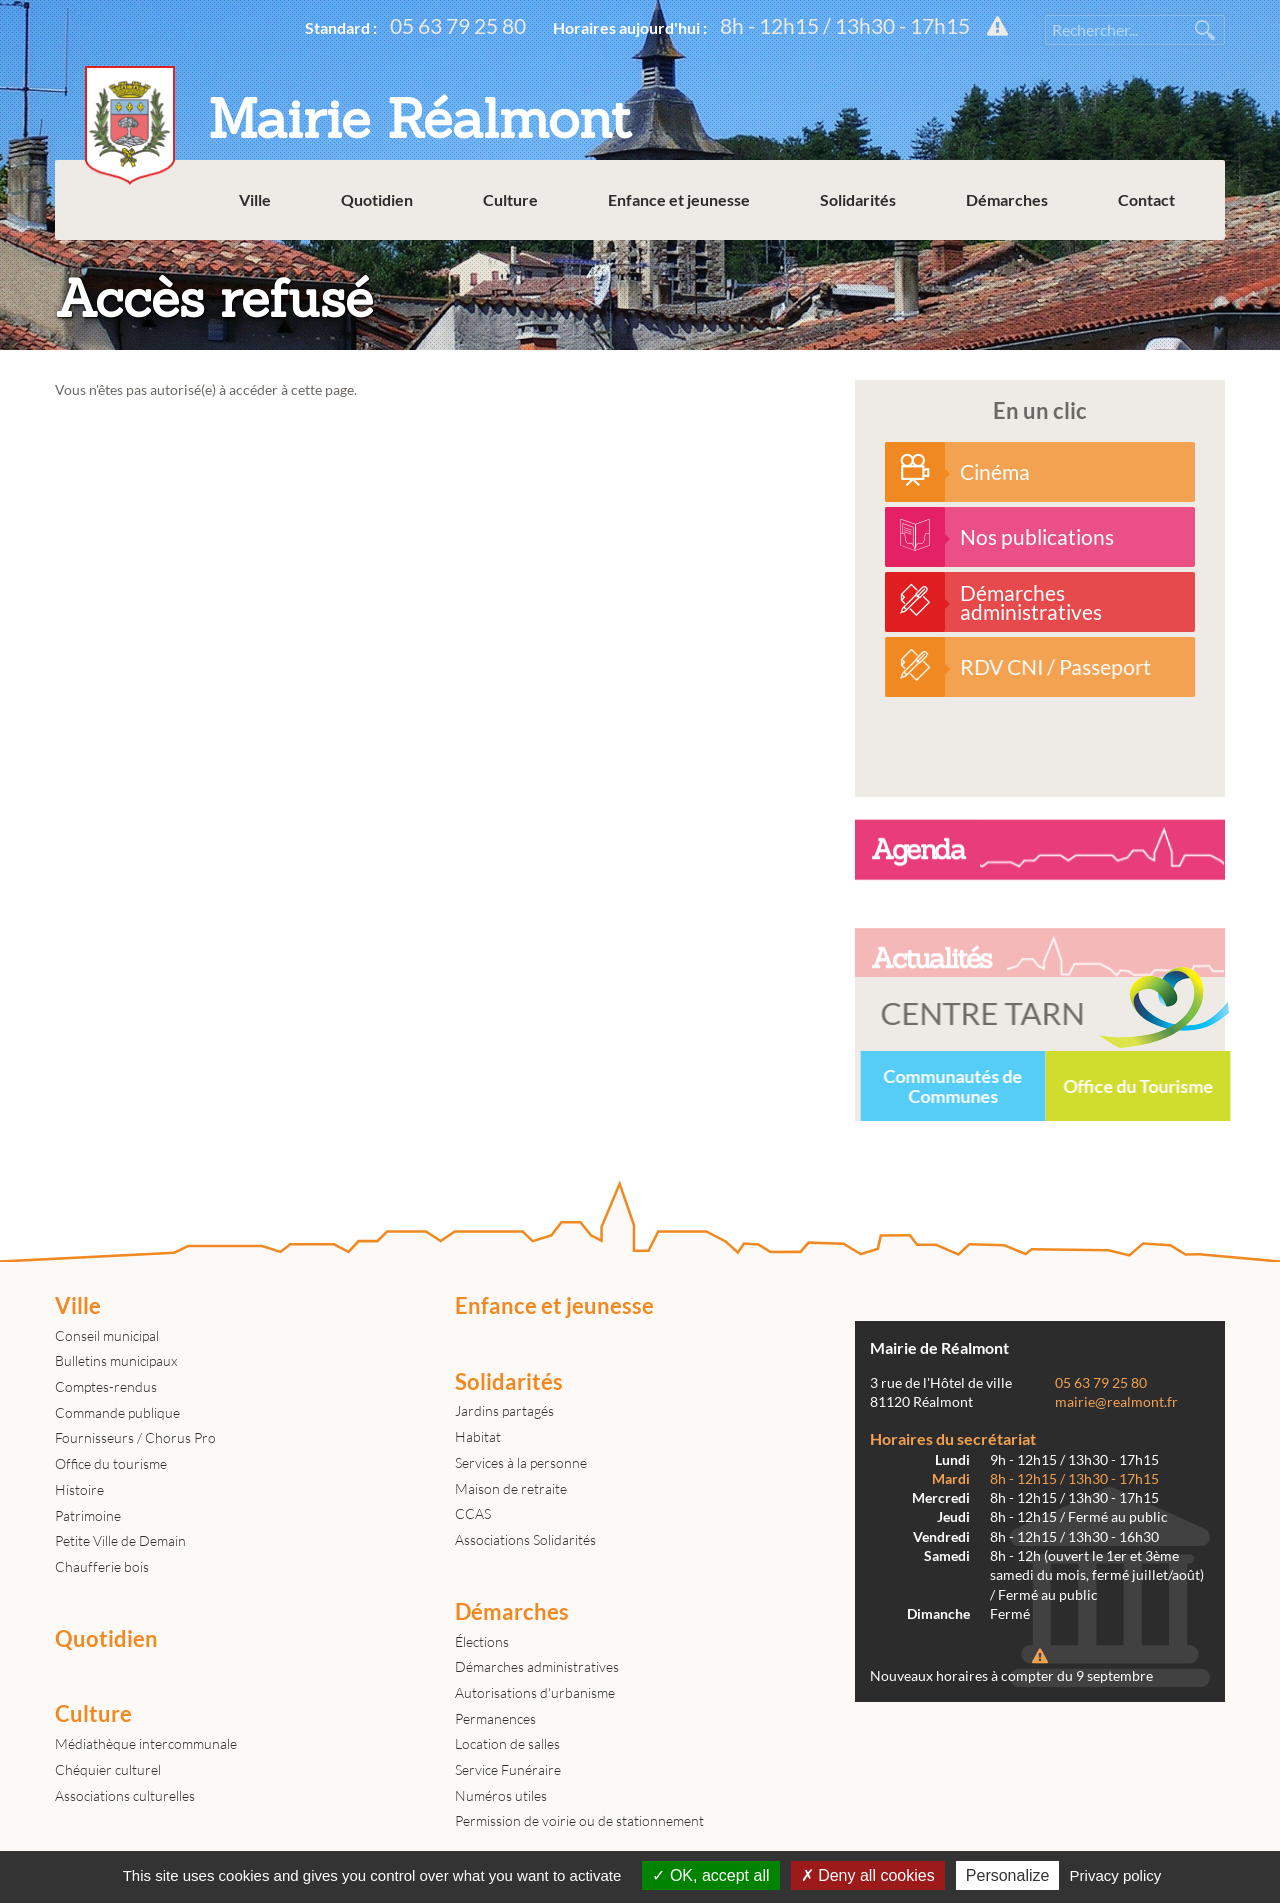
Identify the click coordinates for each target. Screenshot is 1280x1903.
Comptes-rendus (106, 1386)
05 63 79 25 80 (458, 25)
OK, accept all (710, 1875)
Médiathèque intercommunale (146, 1743)
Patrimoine (88, 1515)
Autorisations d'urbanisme (535, 1692)
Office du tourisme (111, 1463)
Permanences (495, 1718)
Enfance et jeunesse (679, 199)
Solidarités (858, 199)
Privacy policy (1116, 1875)
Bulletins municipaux (116, 1360)
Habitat (478, 1436)
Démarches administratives (537, 1666)
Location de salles (507, 1743)
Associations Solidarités (525, 1539)
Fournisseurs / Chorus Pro (135, 1437)
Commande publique (117, 1412)
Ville (255, 199)
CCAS (473, 1513)
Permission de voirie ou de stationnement (579, 1820)
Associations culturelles (125, 1795)
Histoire (79, 1489)
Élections (482, 1641)
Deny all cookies (868, 1875)
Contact (1146, 199)
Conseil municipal (107, 1335)
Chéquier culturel (108, 1769)
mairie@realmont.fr (1116, 1402)
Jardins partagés (504, 1410)
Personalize (1008, 1875)
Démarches (1007, 199)
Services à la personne (521, 1462)
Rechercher (1205, 30)
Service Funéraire (508, 1769)
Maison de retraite (511, 1488)
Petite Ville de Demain (120, 1540)
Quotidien (377, 199)
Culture (510, 199)
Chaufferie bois (102, 1566)
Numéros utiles (501, 1795)
